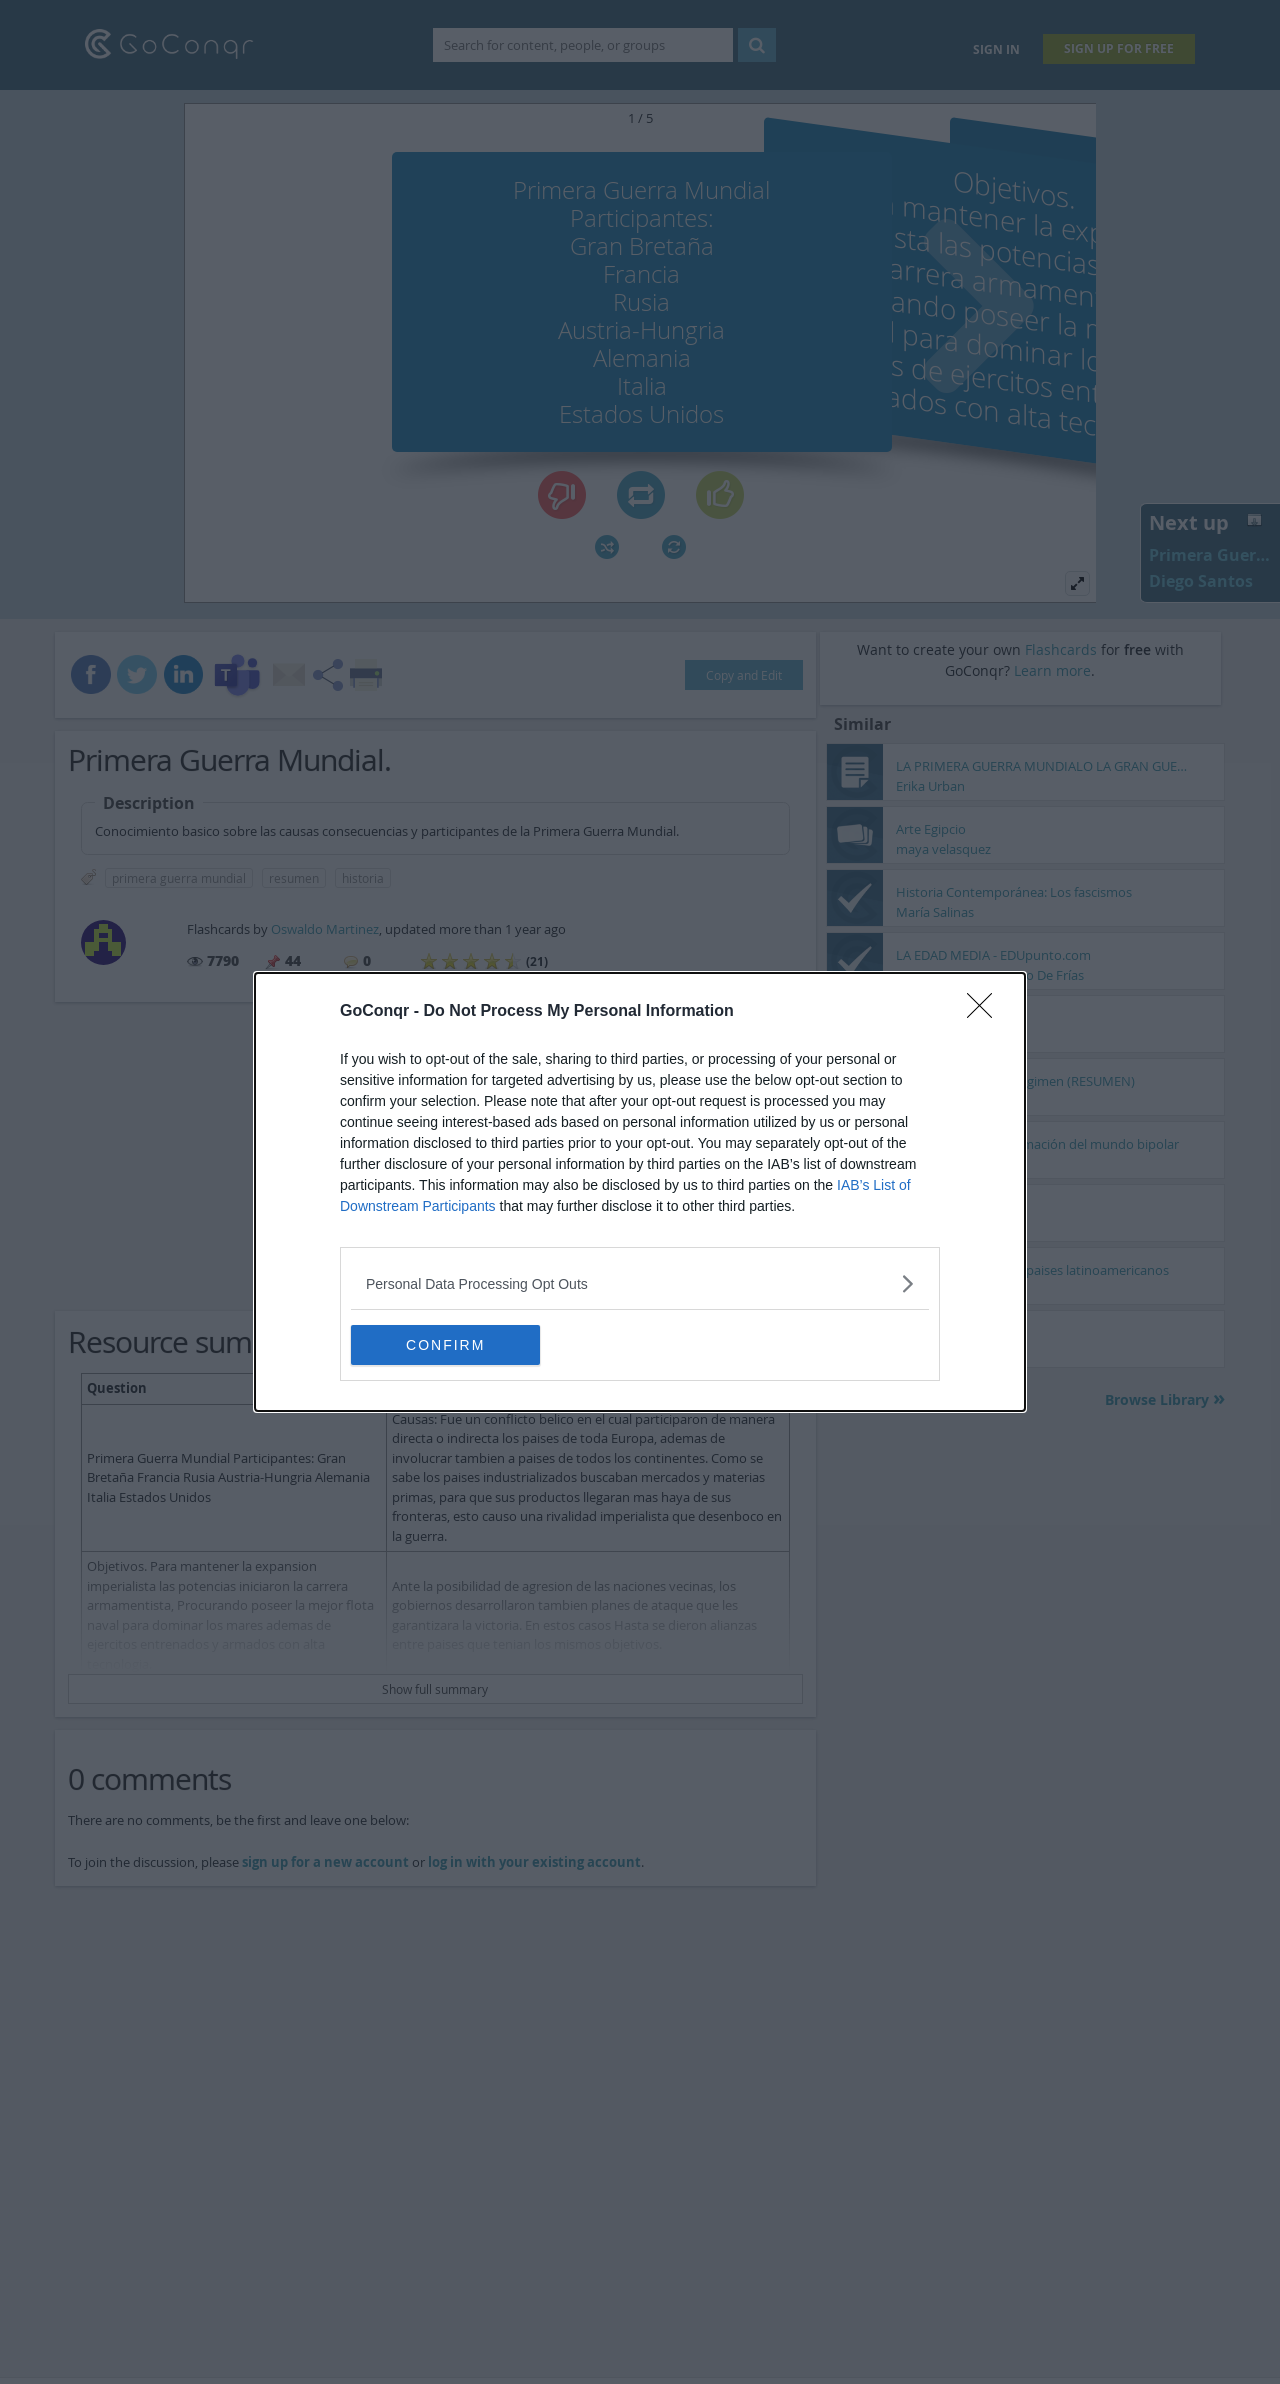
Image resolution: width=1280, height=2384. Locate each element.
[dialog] (640, 1192)
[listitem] (640, 1283)
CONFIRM (445, 1345)
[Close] (986, 1012)
